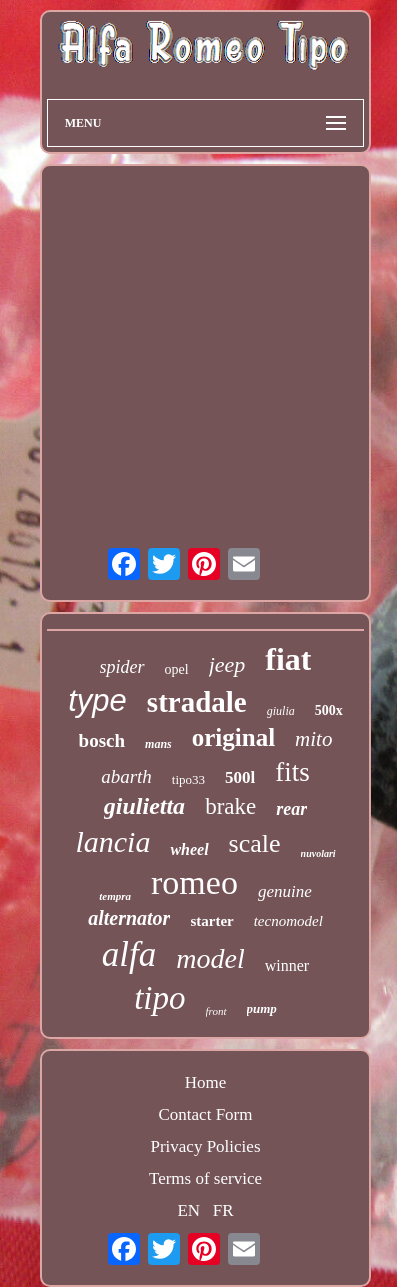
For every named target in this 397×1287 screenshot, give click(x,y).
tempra (115, 896)
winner (287, 965)
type (97, 700)
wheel (189, 849)
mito (313, 739)
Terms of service (205, 1178)
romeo (194, 882)
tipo (159, 998)
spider (122, 667)
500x (329, 710)
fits (292, 772)
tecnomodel (288, 921)
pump (262, 1008)
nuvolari (318, 853)
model (210, 958)
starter (211, 921)
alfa (129, 954)
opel (177, 669)
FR (223, 1210)
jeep (227, 664)
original (233, 737)
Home (206, 1082)
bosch (102, 740)
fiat (288, 659)
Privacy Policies (205, 1146)
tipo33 (188, 779)
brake (230, 806)
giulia (281, 711)
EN (188, 1210)
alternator (129, 918)
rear (291, 809)
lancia (112, 841)
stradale (197, 702)
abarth (126, 776)
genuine (285, 891)
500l (240, 777)
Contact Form (206, 1114)
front (216, 1011)
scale (255, 843)
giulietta (144, 806)
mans (158, 744)
